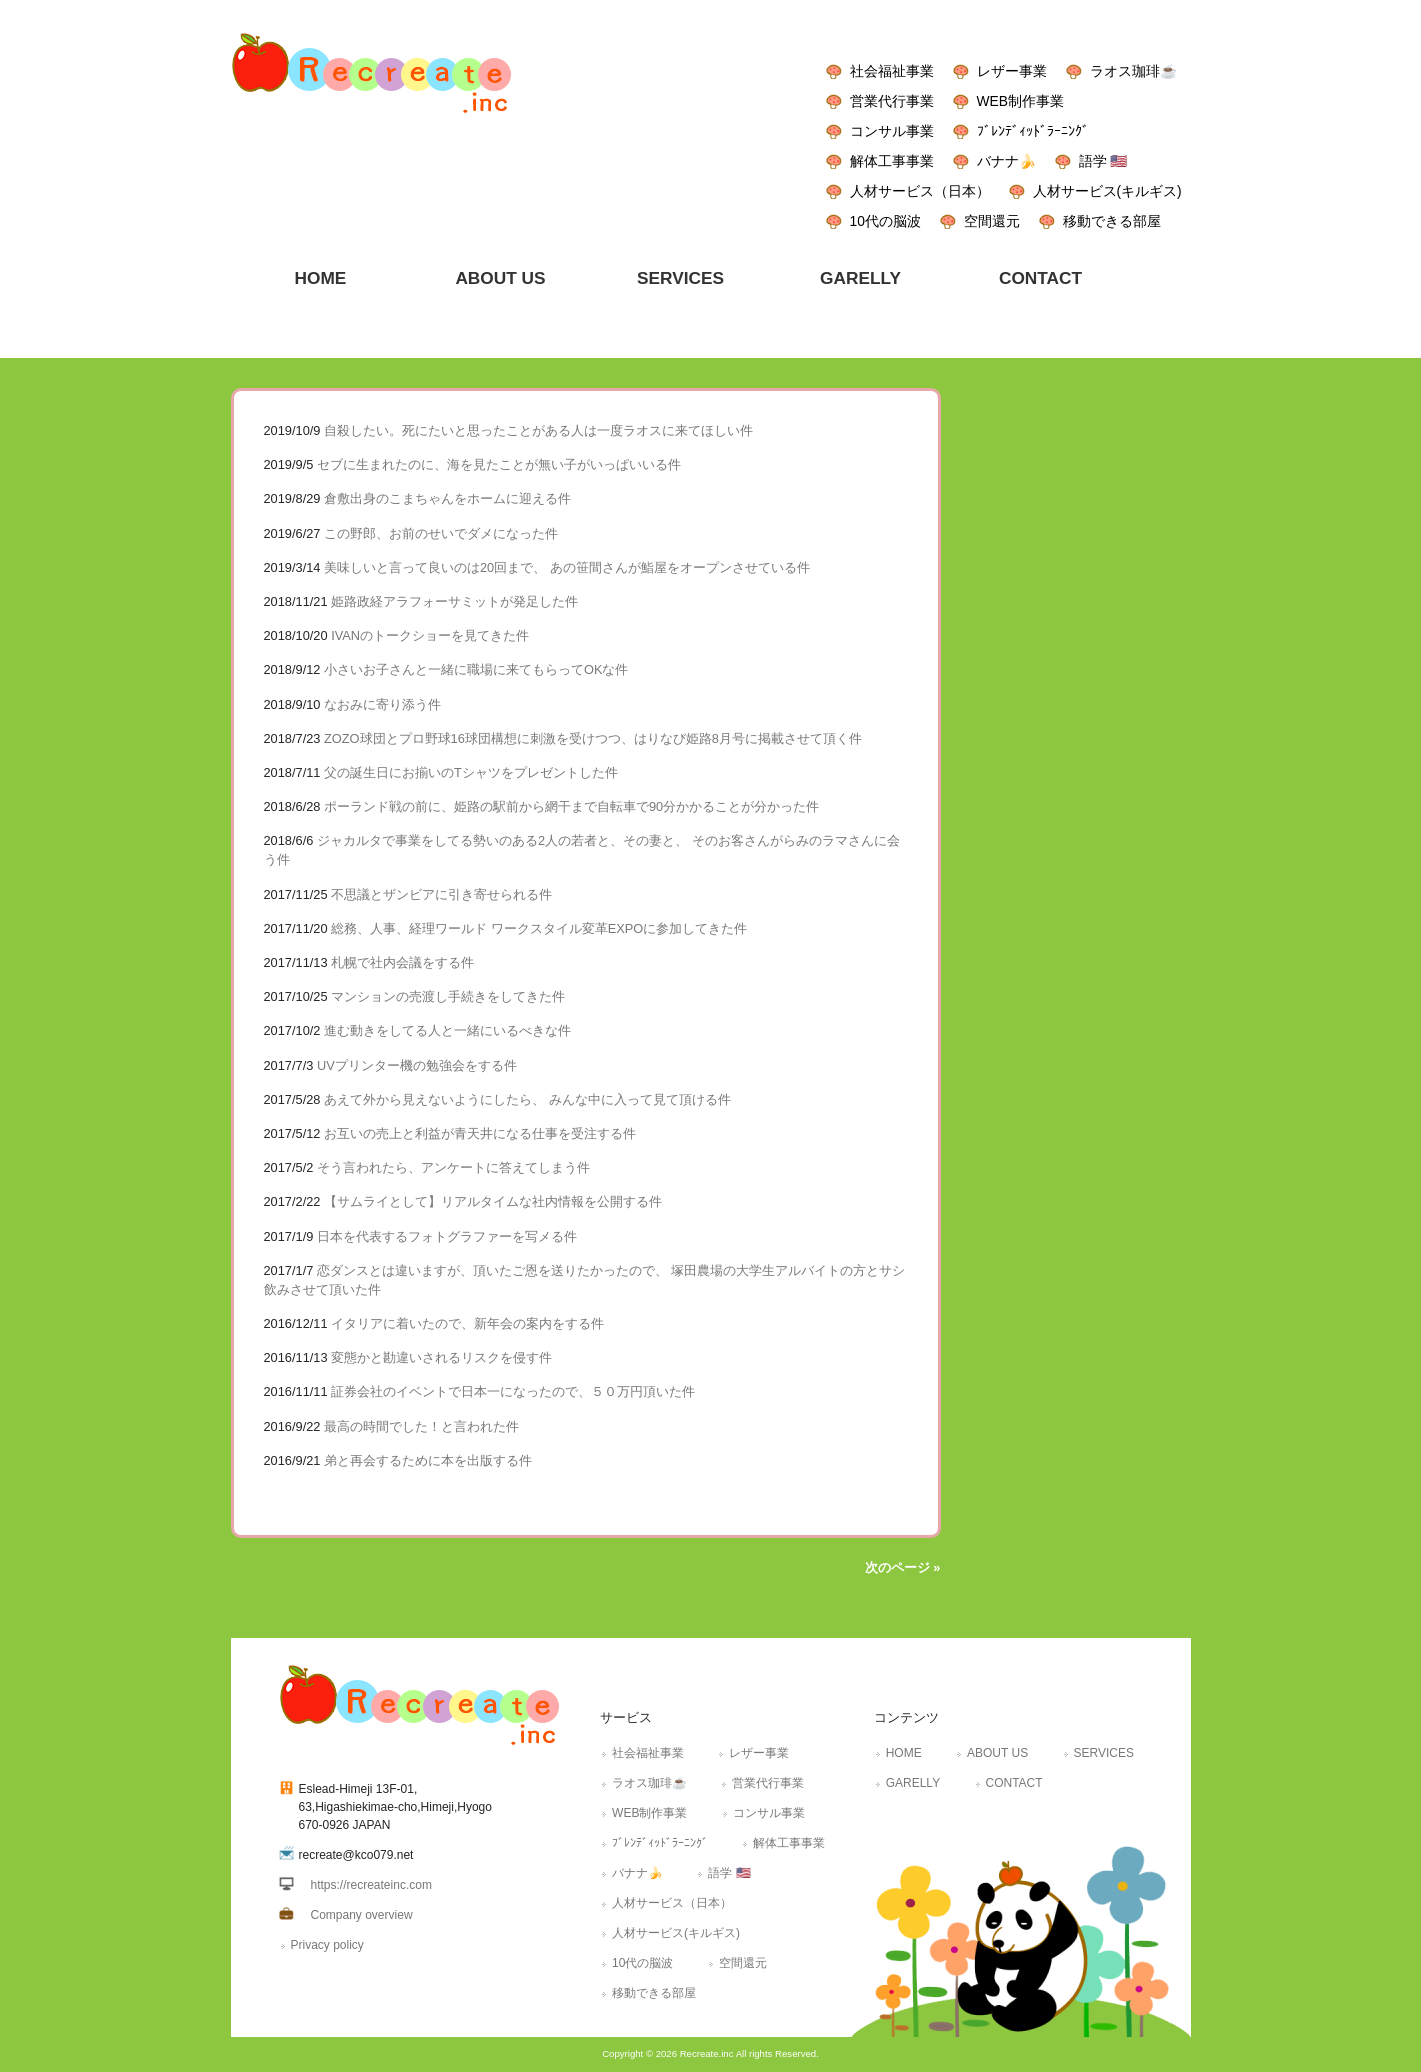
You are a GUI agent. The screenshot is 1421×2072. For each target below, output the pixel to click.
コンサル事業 (892, 131)
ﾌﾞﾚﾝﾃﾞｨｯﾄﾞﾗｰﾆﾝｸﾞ (1033, 131)
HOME (904, 1753)
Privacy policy (327, 1945)
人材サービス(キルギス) (1107, 191)
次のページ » (903, 1567)
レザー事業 (1012, 71)
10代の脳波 (885, 221)
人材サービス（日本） (920, 191)
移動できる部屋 (1112, 221)
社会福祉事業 (892, 71)
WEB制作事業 (1020, 101)
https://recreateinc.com (371, 1885)
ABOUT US (997, 1753)
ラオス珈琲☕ (1133, 71)
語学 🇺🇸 (1103, 161)
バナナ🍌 (1006, 161)
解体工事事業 (892, 161)
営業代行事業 (892, 101)
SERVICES (1104, 1753)
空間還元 (992, 221)
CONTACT (1014, 1783)
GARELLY (913, 1783)
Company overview (362, 1915)
